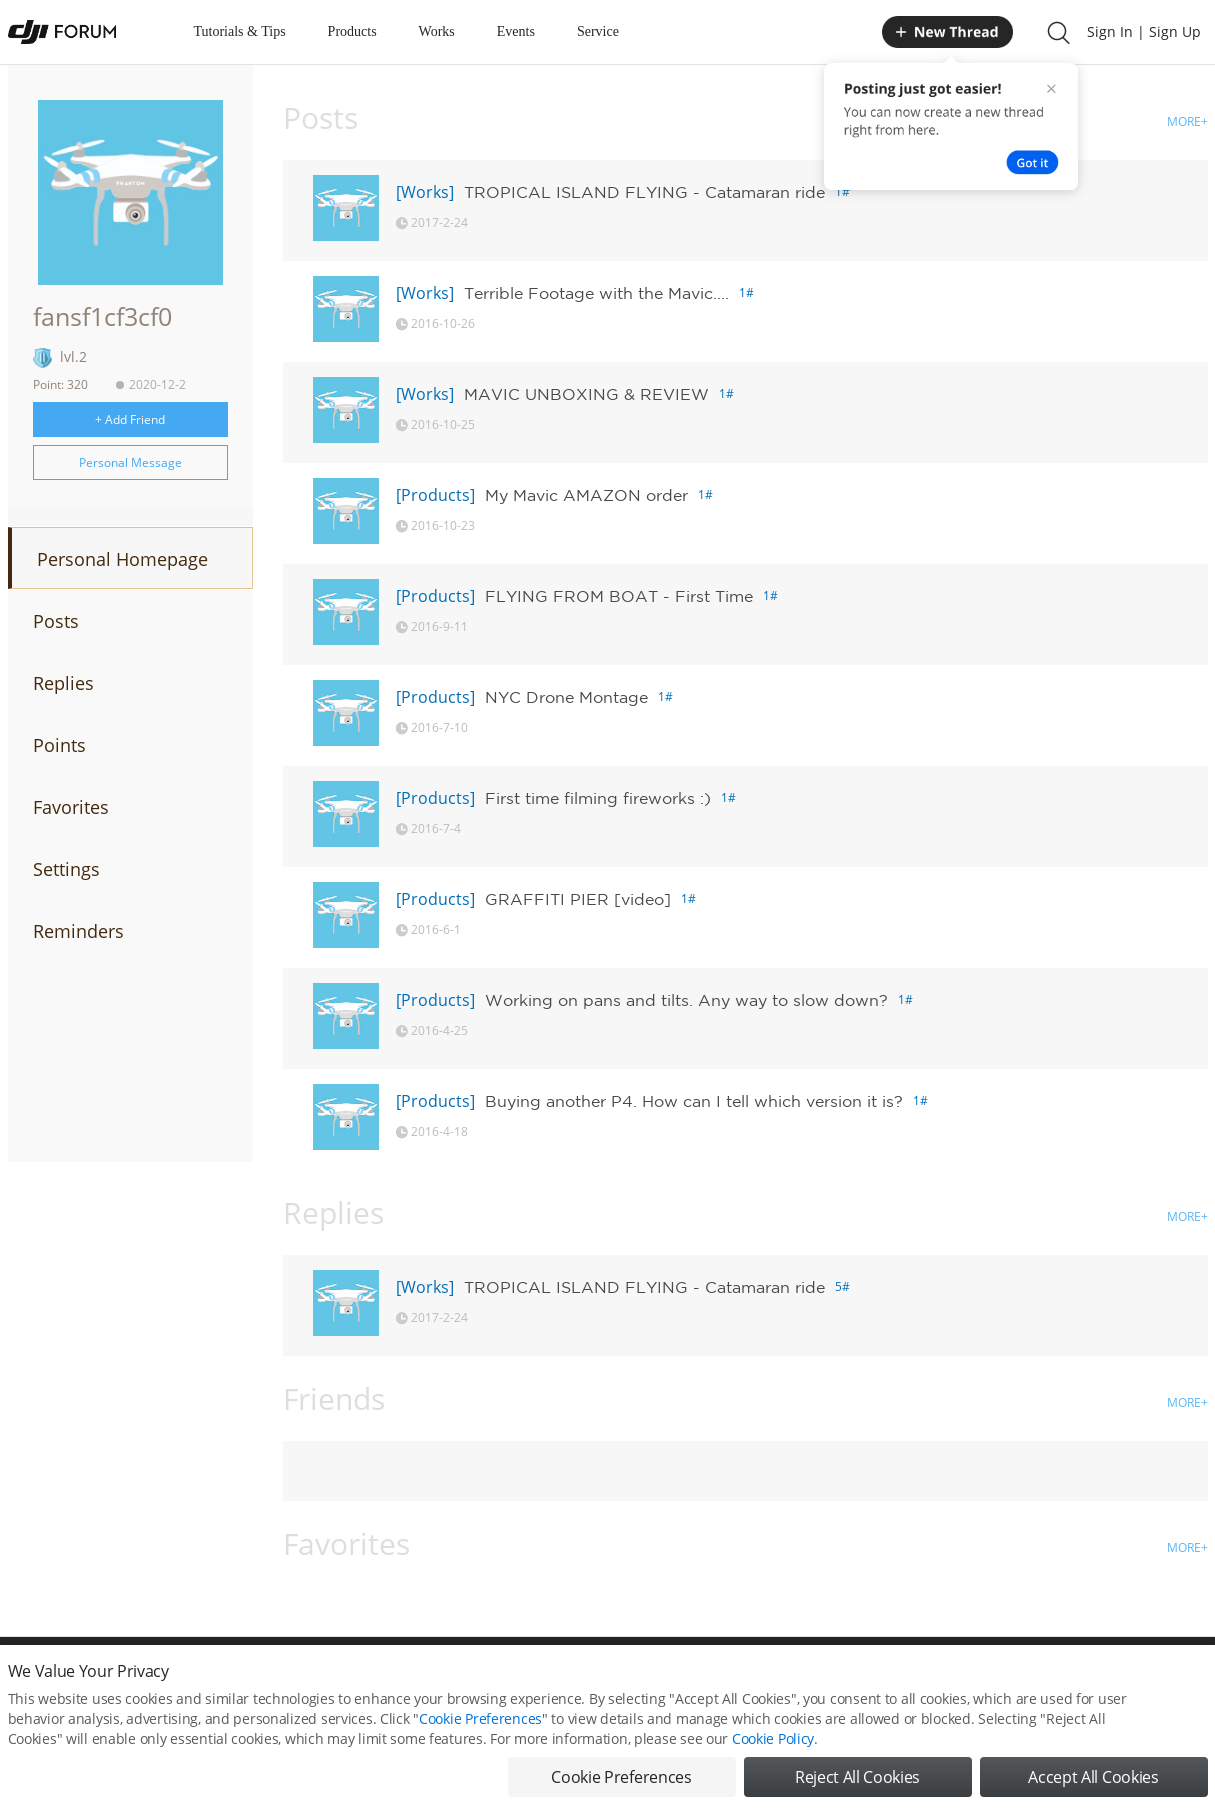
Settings (66, 869)
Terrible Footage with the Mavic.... (596, 293)
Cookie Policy (773, 1738)
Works (437, 31)
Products (352, 31)
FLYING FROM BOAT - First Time (619, 596)
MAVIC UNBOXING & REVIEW (586, 394)
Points (59, 745)
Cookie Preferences (480, 1718)
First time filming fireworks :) (598, 798)
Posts (56, 621)
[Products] (435, 495)
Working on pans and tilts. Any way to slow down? (686, 1000)
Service (598, 31)
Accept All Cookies (1093, 1777)
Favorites (71, 807)
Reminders (78, 931)
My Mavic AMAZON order (586, 495)
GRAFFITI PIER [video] (578, 899)
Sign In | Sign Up (1144, 31)
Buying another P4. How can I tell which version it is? (694, 1101)
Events (516, 31)
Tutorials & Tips (240, 31)
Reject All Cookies (857, 1777)
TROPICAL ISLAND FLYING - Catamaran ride (644, 192)
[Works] (425, 192)
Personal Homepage (122, 559)
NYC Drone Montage (566, 697)
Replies (63, 683)
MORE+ (1187, 121)
